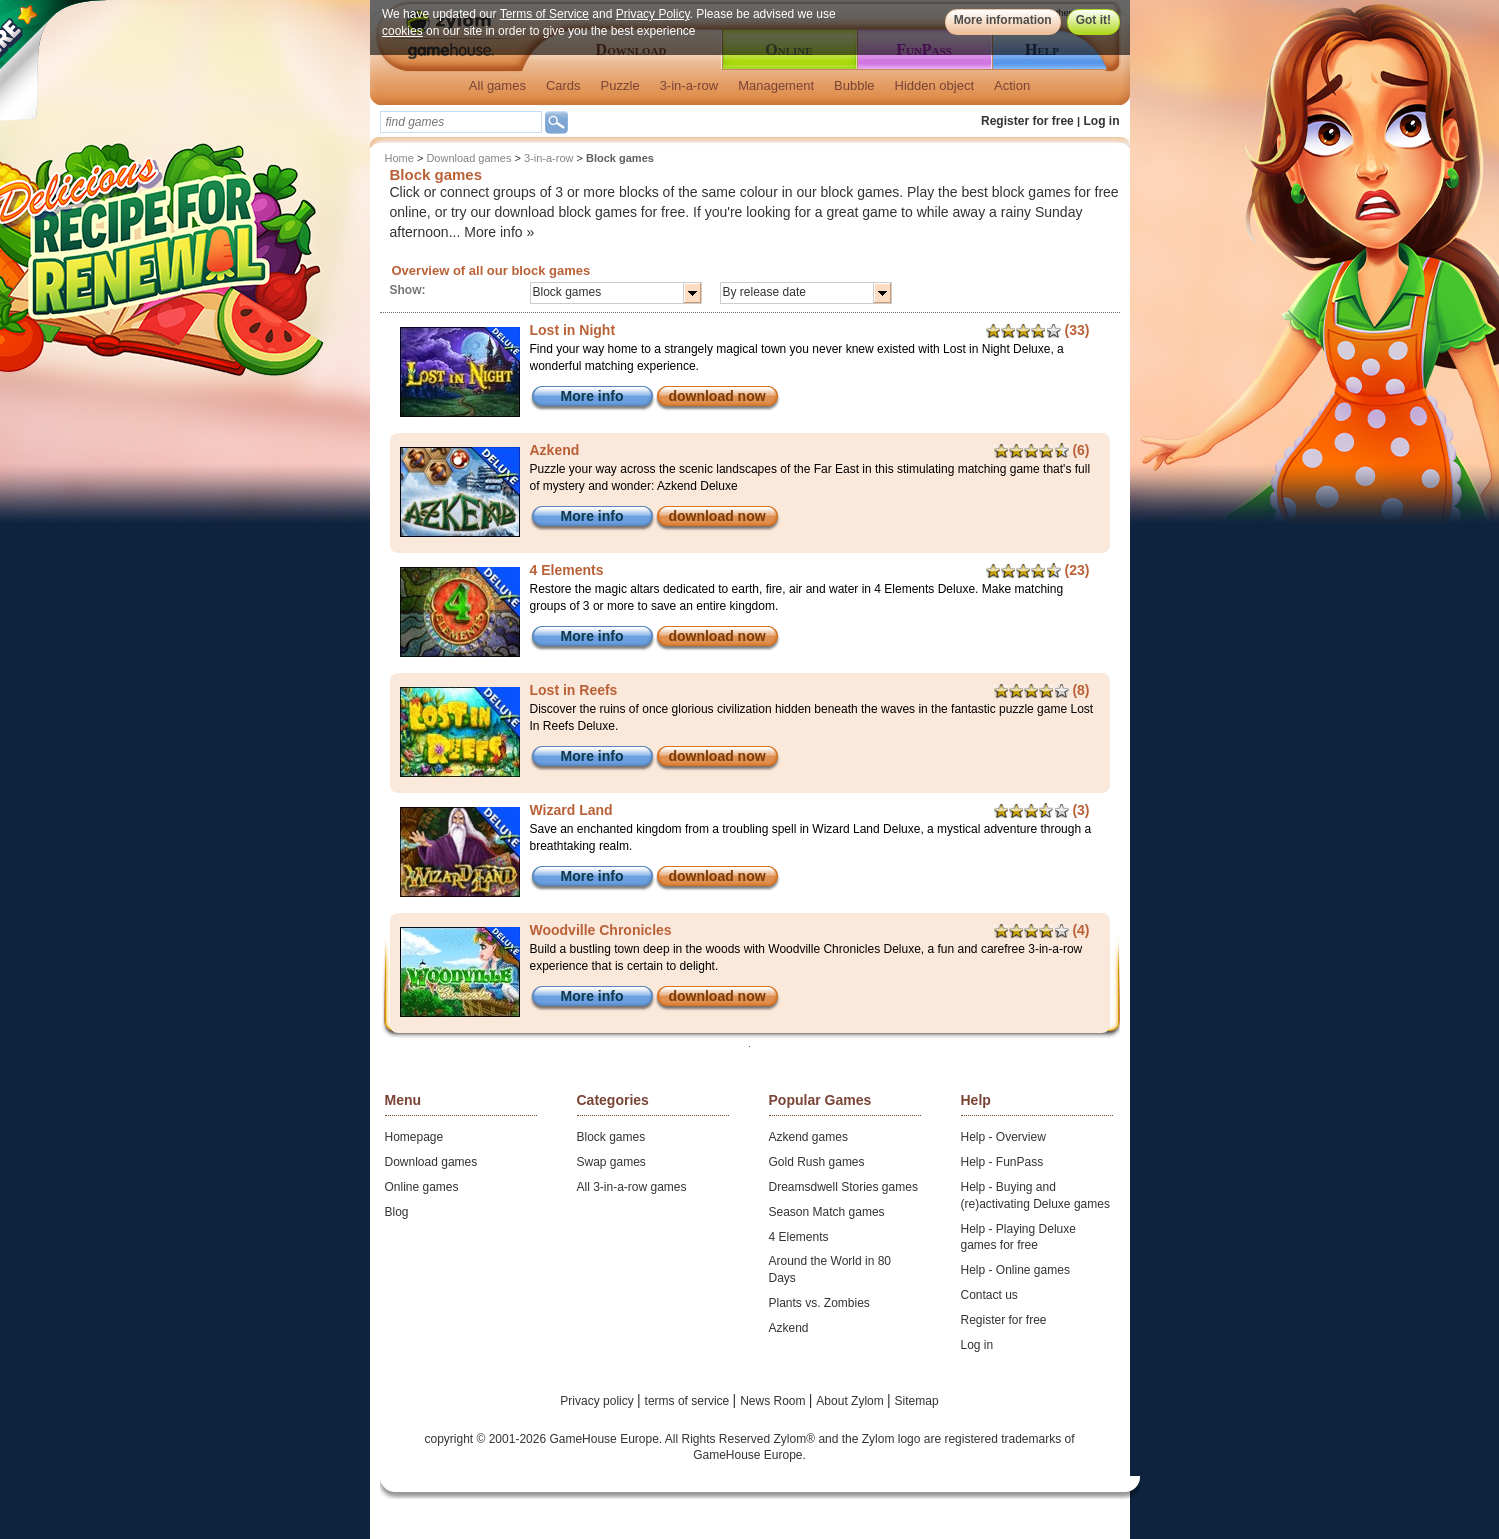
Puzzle (620, 85)
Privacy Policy (652, 14)
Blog (397, 1212)
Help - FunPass (1002, 1162)
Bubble (854, 85)
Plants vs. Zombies (819, 1303)
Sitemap (917, 1401)
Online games (422, 1187)
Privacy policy (598, 1401)
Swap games (611, 1162)
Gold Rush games (817, 1162)
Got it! (1092, 20)
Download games (468, 158)
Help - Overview (1003, 1137)
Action (1012, 85)
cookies (402, 31)
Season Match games (827, 1212)
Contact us (989, 1295)
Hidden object (935, 85)
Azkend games (808, 1137)
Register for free (1027, 121)
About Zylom (851, 1401)
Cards (563, 85)
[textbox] (461, 122)
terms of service (689, 1401)
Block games (611, 1137)
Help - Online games (1015, 1270)
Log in (1102, 121)
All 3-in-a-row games (632, 1187)
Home (399, 158)
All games (497, 85)
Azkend (789, 1328)
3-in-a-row (689, 85)
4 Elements (799, 1237)
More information (1002, 20)
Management (776, 85)
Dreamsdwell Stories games (843, 1187)
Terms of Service (543, 14)
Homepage (414, 1137)
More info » (499, 232)
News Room (774, 1401)
